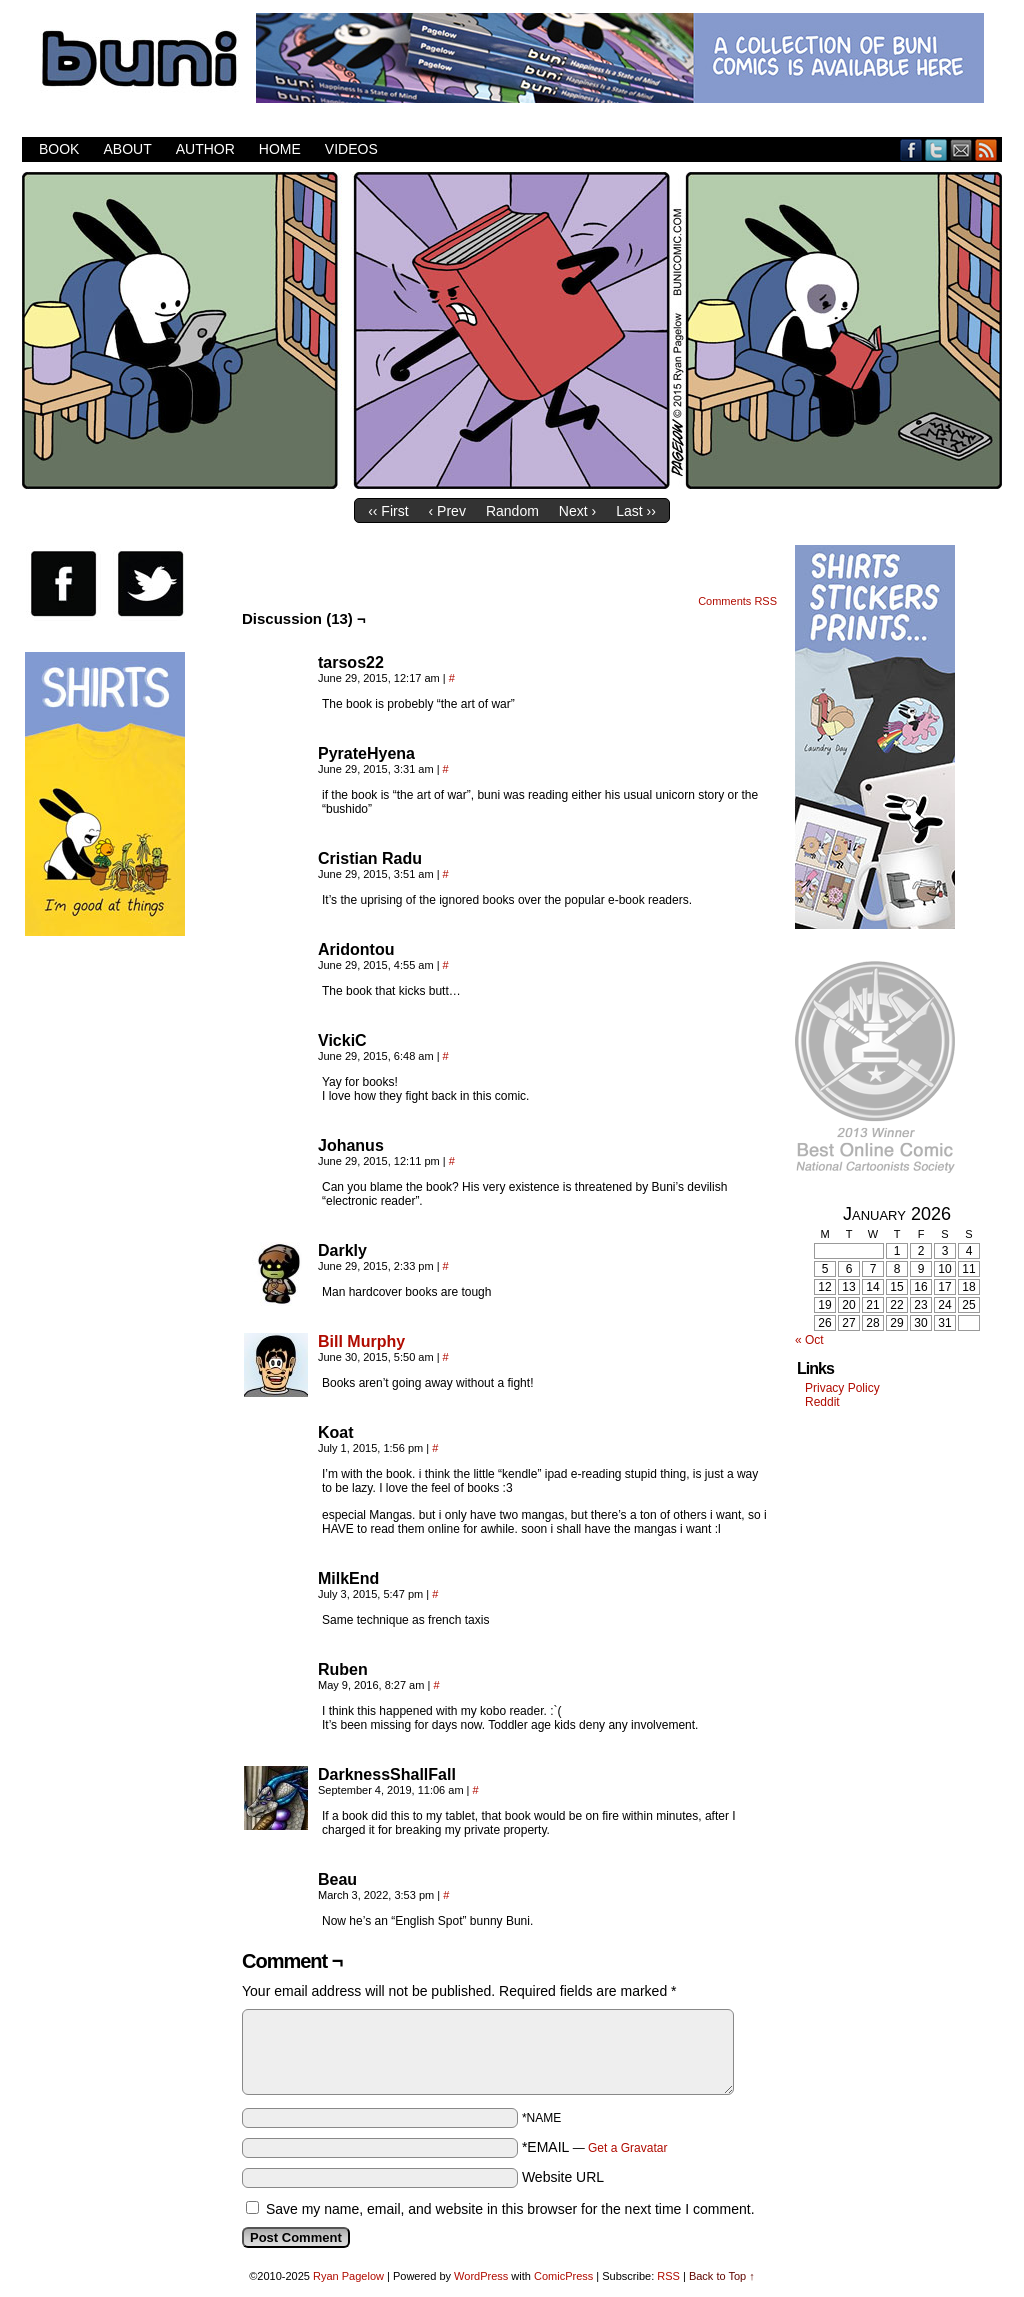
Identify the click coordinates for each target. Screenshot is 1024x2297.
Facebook (911, 149)
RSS (986, 149)
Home (280, 149)
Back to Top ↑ (722, 2276)
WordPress (481, 2276)
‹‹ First (388, 511)
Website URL (563, 2177)
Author (205, 149)
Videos (351, 149)
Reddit (822, 1402)
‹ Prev (447, 511)
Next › (577, 511)
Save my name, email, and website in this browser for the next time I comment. (510, 2209)
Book (59, 149)
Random (512, 511)
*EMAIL (595, 2147)
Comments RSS (737, 601)
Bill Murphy (361, 1341)
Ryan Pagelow (348, 2276)
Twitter (936, 149)
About (127, 149)
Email (961, 149)
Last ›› (636, 511)
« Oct (809, 1340)
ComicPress (563, 2276)
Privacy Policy (842, 1388)
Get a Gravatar (627, 2148)
